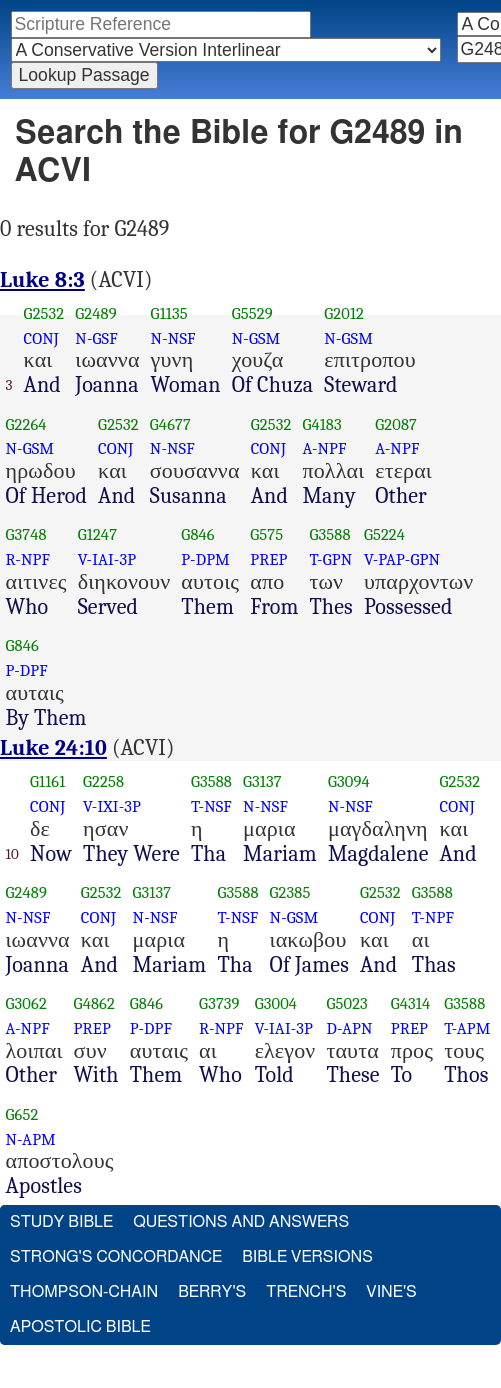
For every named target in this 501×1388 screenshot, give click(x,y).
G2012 (344, 313)
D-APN (349, 1028)
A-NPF (324, 448)
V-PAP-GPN (402, 559)
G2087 (396, 424)
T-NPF (433, 917)
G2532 (44, 313)
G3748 (26, 534)
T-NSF (211, 806)
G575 (266, 534)
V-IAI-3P (107, 559)
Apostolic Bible (80, 1327)
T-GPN (330, 559)
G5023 (346, 1003)
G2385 (290, 892)
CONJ (41, 338)
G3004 (276, 1003)
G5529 (252, 313)
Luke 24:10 (53, 748)
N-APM (31, 1139)
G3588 (329, 534)
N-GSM (256, 338)
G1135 (169, 313)
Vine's (391, 1292)
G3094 (349, 781)
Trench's (306, 1292)
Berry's (212, 1292)
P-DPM (205, 559)
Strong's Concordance (116, 1257)
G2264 (26, 424)
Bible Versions (307, 1257)
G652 (22, 1114)
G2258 (103, 781)
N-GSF (96, 338)
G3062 (26, 1003)
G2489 (96, 313)
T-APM (467, 1028)
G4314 (411, 1003)
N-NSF (173, 338)
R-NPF (28, 559)
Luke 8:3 (42, 280)
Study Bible (61, 1222)
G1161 (47, 781)
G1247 (97, 534)
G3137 (262, 781)
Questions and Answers (241, 1222)
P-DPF (27, 670)
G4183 (321, 424)
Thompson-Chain (84, 1292)
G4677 (170, 424)
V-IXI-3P (112, 806)
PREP (268, 559)
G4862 (94, 1003)
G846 (197, 534)
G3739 (219, 1003)
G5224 (384, 534)
